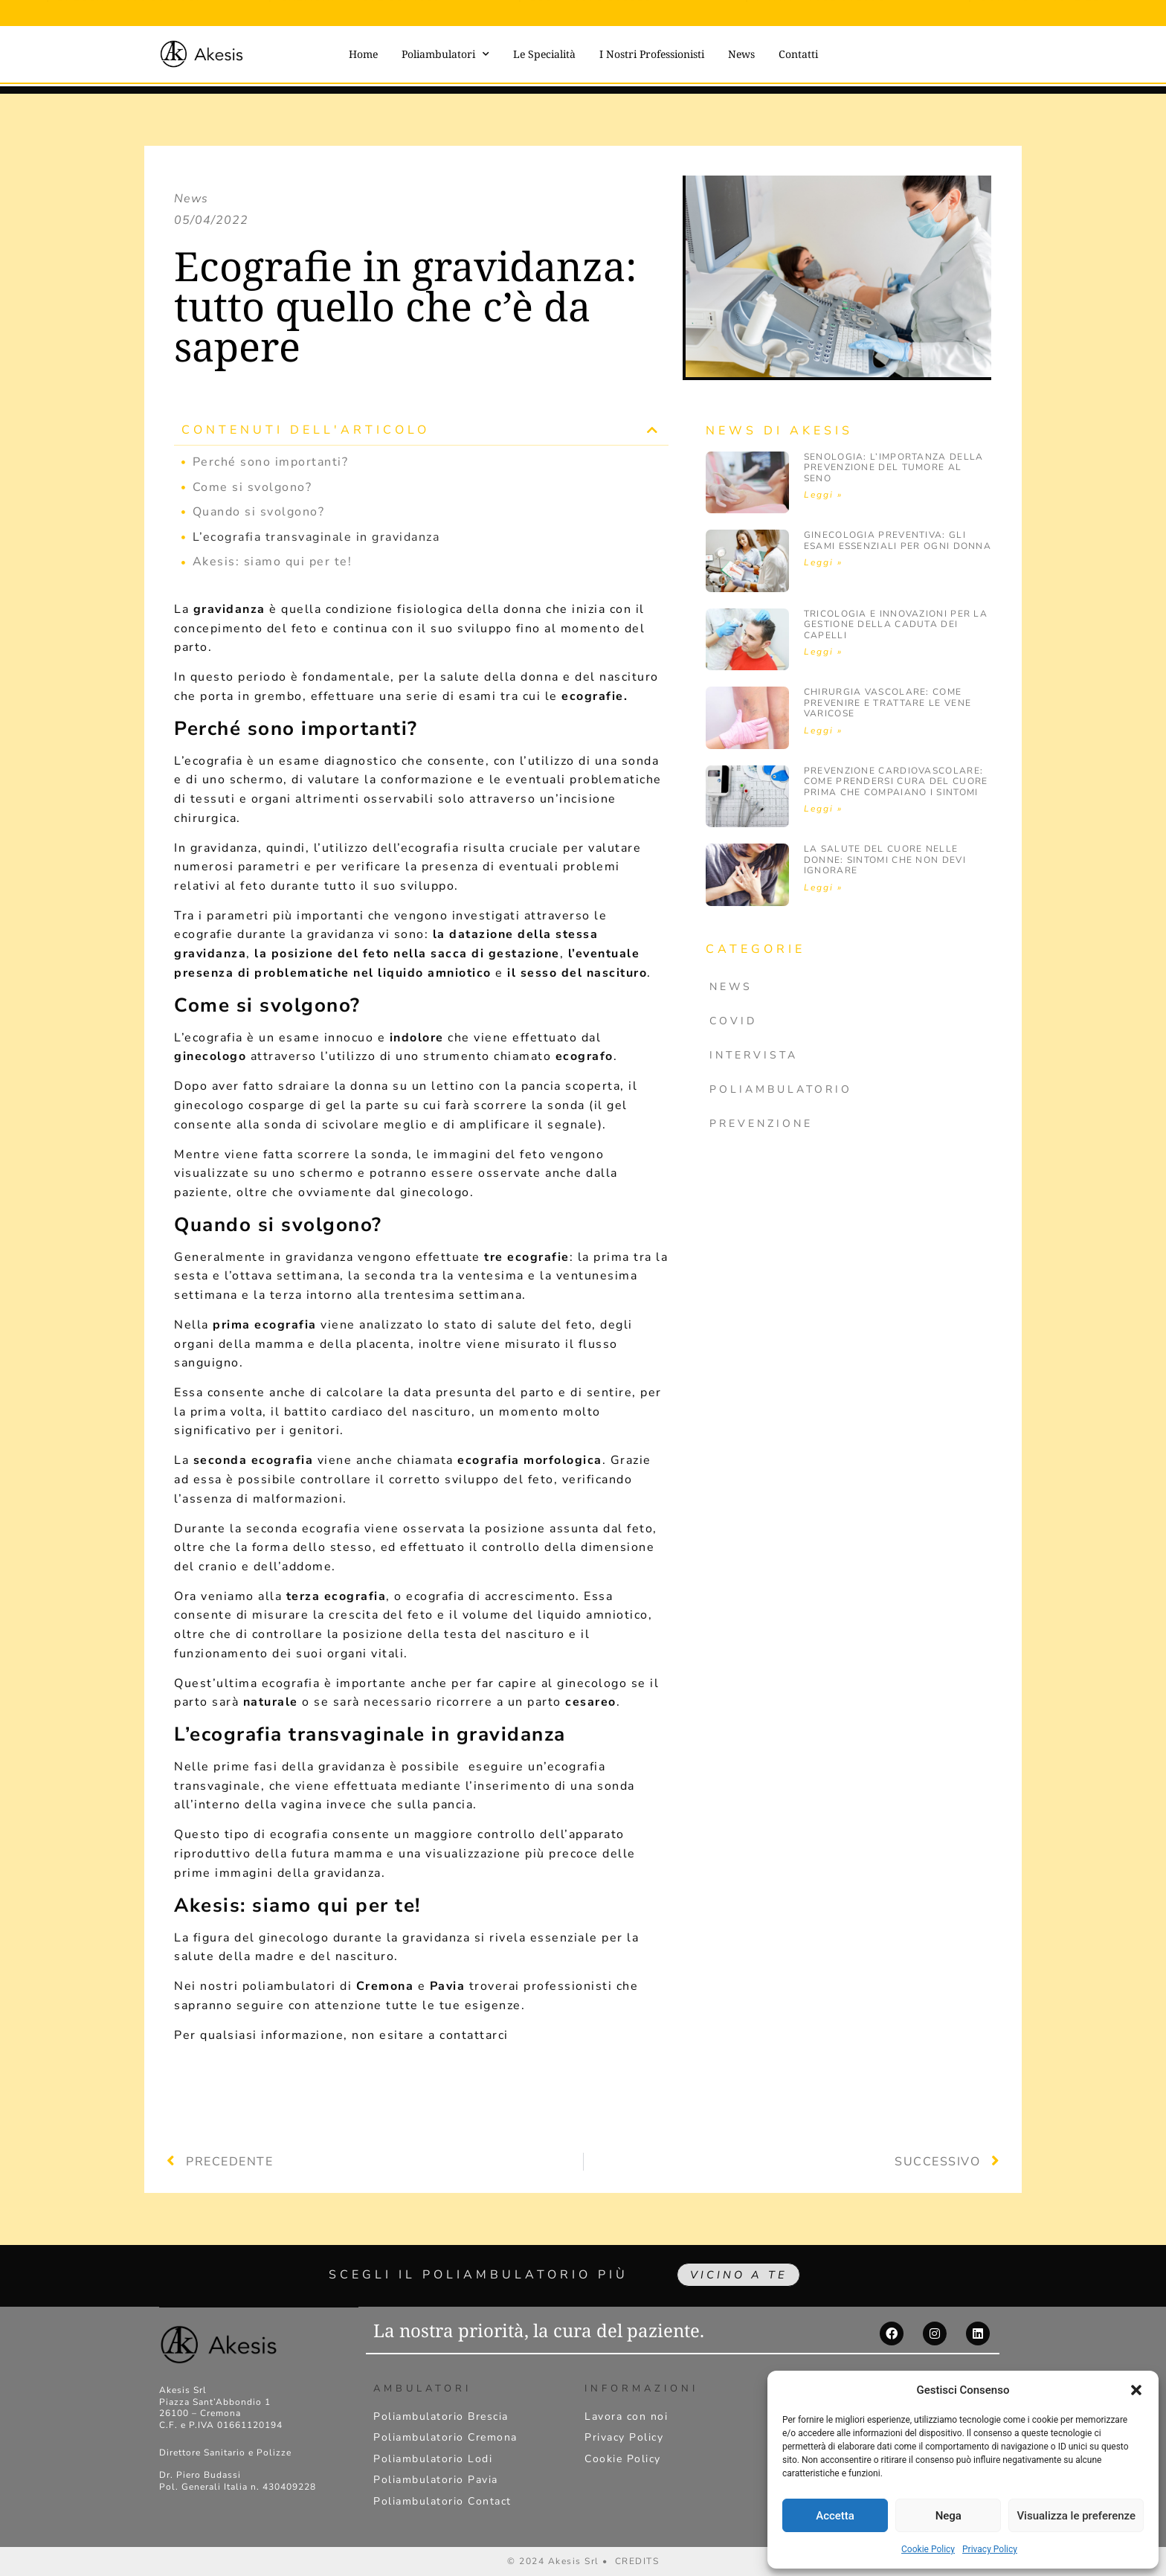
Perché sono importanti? (271, 462)
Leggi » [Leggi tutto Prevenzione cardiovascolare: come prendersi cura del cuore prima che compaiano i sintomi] (823, 809)
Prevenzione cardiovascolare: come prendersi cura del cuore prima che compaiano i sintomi (896, 781)
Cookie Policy (928, 2549)
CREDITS (637, 2561)
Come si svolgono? (252, 487)
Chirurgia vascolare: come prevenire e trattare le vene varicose (887, 702)
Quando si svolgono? (259, 512)
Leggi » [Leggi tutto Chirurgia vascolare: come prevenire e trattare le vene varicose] (823, 730)
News (741, 54)
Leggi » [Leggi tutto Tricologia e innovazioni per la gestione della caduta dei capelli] (823, 652)
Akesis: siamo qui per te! (272, 561)
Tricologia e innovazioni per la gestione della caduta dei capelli (896, 624)
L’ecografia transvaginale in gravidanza (316, 537)
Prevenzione (761, 1124)
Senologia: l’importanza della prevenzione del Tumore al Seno (894, 467)
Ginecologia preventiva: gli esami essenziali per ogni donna (897, 540)
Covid (733, 1021)
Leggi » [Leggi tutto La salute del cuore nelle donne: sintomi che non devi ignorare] (823, 887)
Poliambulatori (445, 54)
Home (363, 54)
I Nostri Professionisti (651, 54)
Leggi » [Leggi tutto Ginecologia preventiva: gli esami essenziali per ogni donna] (823, 562)
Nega (948, 2515)
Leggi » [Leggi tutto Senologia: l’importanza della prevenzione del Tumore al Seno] (823, 495)
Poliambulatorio (780, 1089)
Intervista (753, 1055)
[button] (1136, 2390)
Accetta (835, 2515)
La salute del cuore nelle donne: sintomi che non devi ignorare (885, 859)
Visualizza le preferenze (1076, 2515)
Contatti (798, 54)
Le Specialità (544, 54)
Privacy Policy (989, 2549)
